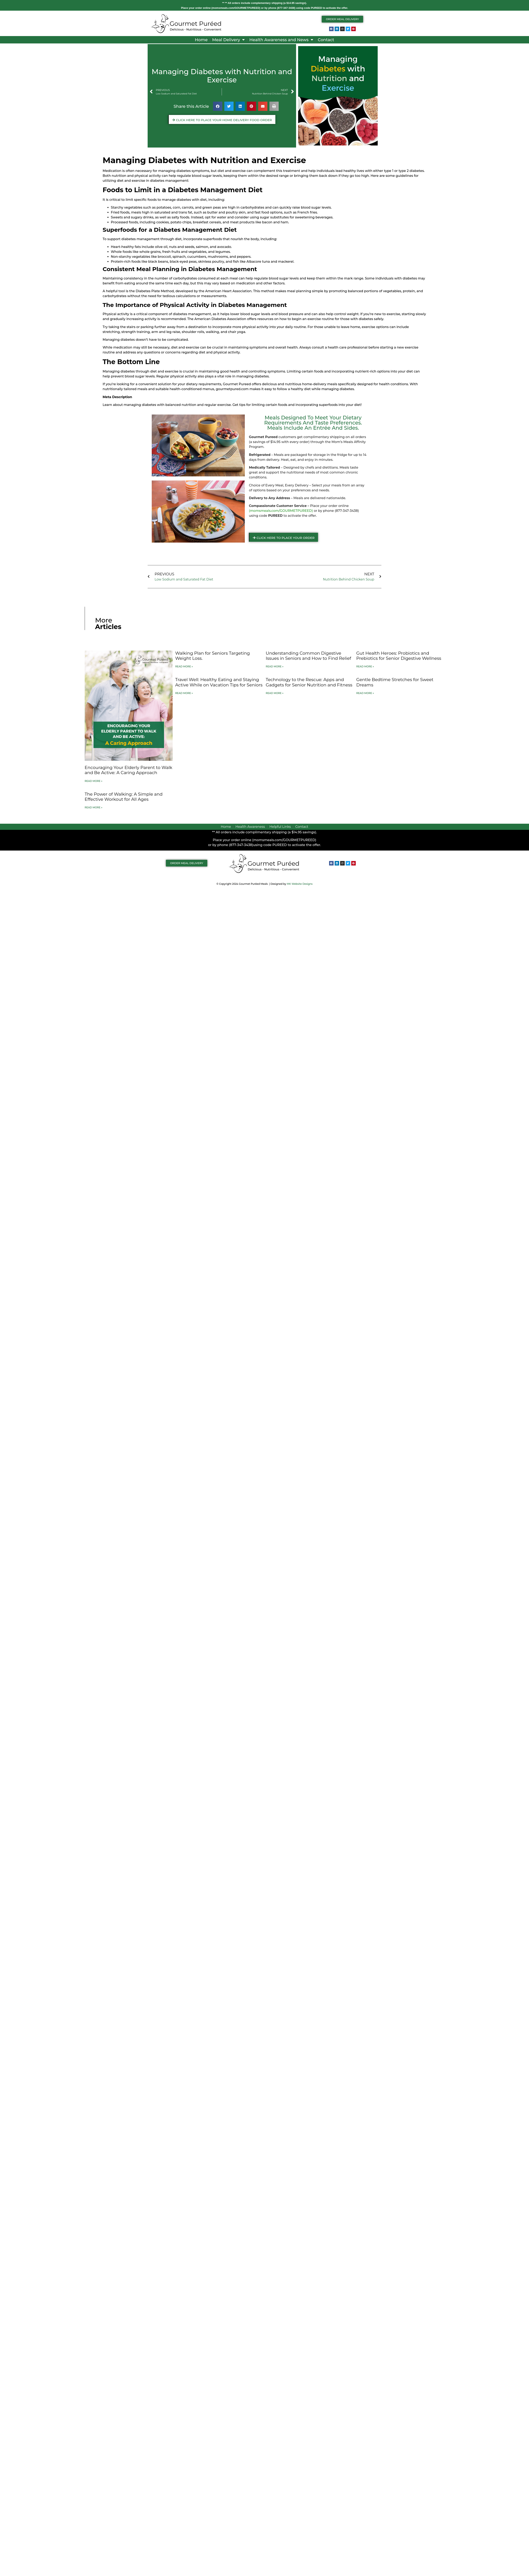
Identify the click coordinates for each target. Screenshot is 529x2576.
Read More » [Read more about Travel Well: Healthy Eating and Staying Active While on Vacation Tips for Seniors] (184, 693)
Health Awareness (250, 827)
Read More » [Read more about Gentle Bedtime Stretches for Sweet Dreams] (365, 693)
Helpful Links (280, 827)
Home (201, 39)
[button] (217, 106)
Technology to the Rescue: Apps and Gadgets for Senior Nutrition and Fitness (309, 682)
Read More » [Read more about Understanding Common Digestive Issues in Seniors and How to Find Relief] (274, 666)
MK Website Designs (299, 883)
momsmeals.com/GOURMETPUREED (235, 7)
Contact (326, 39)
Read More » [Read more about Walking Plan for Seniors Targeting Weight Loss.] (184, 666)
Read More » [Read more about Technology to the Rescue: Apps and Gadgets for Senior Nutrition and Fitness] (274, 693)
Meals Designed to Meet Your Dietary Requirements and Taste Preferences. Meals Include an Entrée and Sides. (313, 423)
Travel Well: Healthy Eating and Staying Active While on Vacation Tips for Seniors (218, 682)
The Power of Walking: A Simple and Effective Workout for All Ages (124, 797)
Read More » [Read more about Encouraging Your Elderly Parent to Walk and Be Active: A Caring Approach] (93, 781)
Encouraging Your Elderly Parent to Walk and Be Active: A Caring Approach (128, 770)
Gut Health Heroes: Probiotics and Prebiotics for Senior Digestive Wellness (398, 656)
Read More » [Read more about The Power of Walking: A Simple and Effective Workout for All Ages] (93, 807)
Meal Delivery (228, 40)
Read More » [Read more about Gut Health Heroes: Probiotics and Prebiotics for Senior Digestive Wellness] (365, 666)
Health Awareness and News (281, 40)
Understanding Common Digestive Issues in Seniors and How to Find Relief (308, 656)
